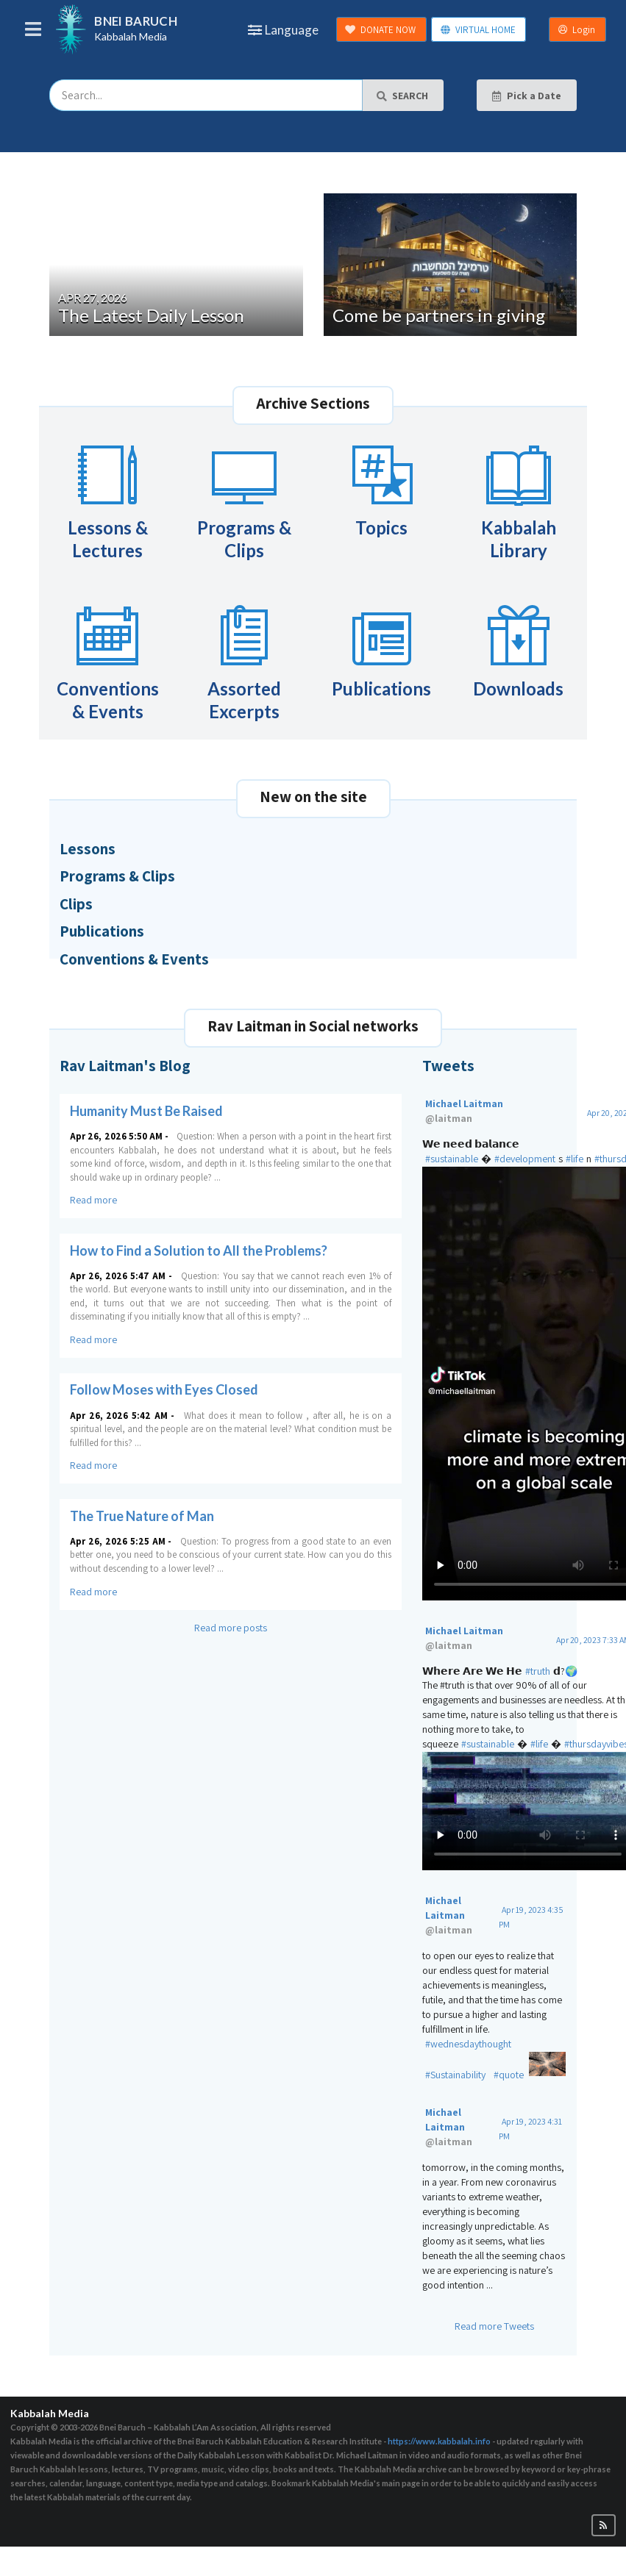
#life (574, 1158)
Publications (381, 649)
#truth (537, 1671)
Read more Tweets (494, 2326)
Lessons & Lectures (108, 499)
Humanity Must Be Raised (146, 1111)
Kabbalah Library (518, 499)
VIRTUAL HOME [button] (478, 30)
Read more (93, 1199)
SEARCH (402, 95)
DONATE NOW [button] (380, 30)
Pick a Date (525, 95)
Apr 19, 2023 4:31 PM (530, 2129)
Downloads (518, 649)
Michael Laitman (501, 1111)
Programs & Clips (244, 499)
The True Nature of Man (142, 1516)
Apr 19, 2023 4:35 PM (531, 1917)
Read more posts (230, 1627)
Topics (382, 488)
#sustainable (451, 1158)
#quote (509, 2074)
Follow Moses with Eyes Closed (164, 1389)
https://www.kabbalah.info (439, 2441)
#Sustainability (455, 2074)
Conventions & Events (108, 660)
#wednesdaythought (468, 2043)
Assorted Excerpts (244, 660)
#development (524, 1158)
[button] (603, 2525)
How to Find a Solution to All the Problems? (198, 1250)
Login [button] (577, 30)
